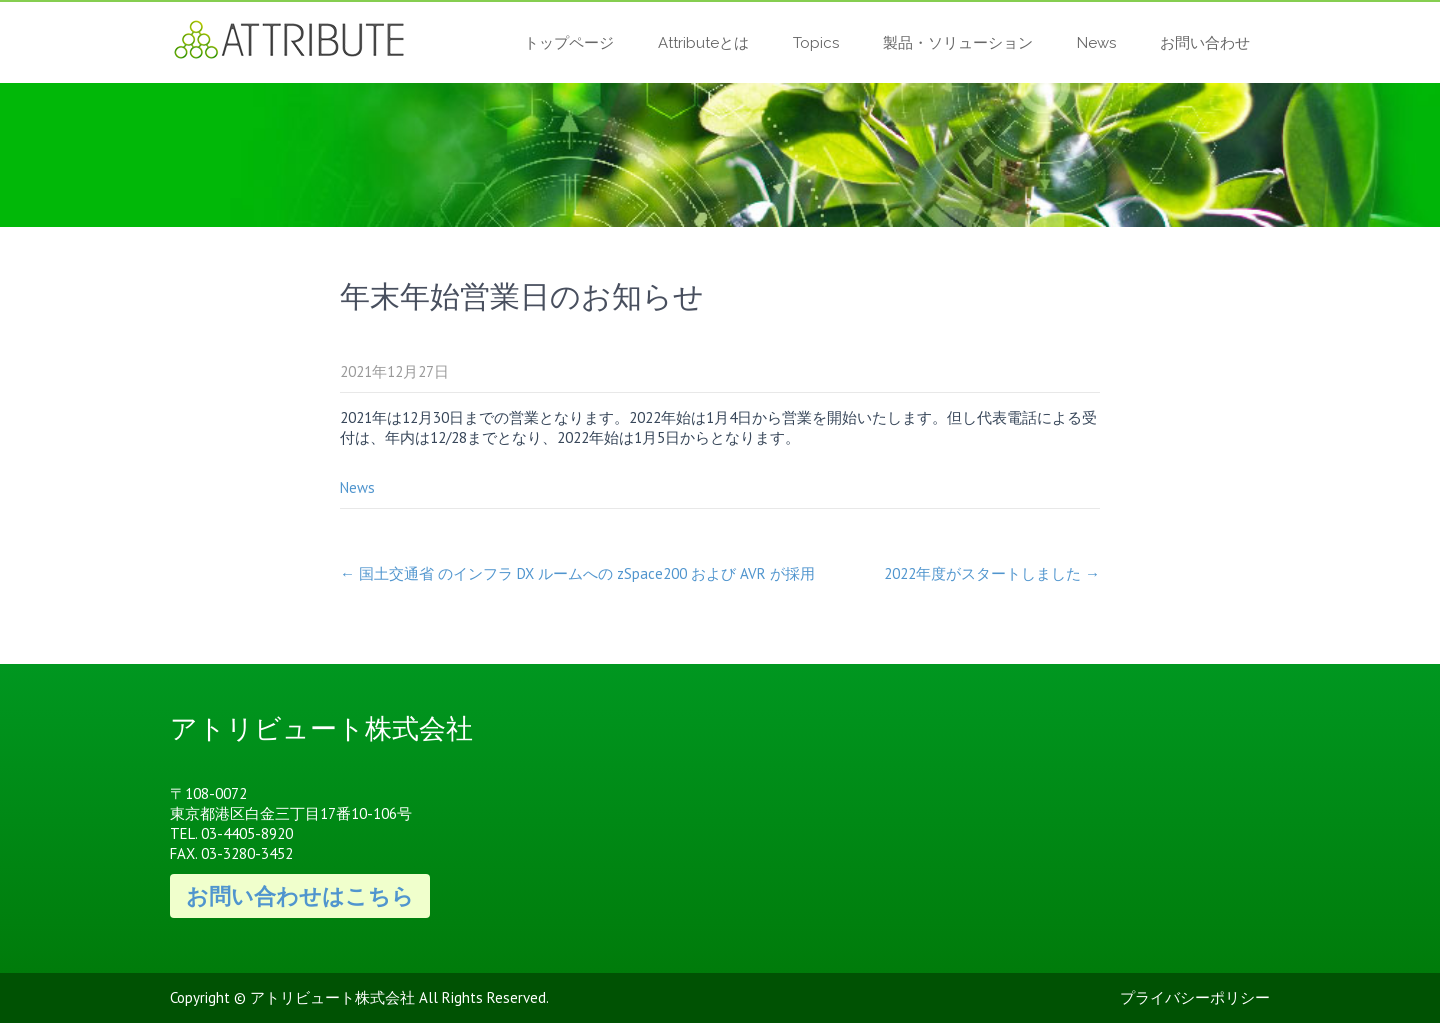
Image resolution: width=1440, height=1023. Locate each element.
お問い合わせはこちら (300, 896)
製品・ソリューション (958, 43)
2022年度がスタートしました (992, 573)
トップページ (569, 43)
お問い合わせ (1205, 43)
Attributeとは (703, 43)
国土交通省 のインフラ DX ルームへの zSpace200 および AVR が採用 (577, 573)
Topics (816, 43)
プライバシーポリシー (1195, 997)
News (1096, 43)
